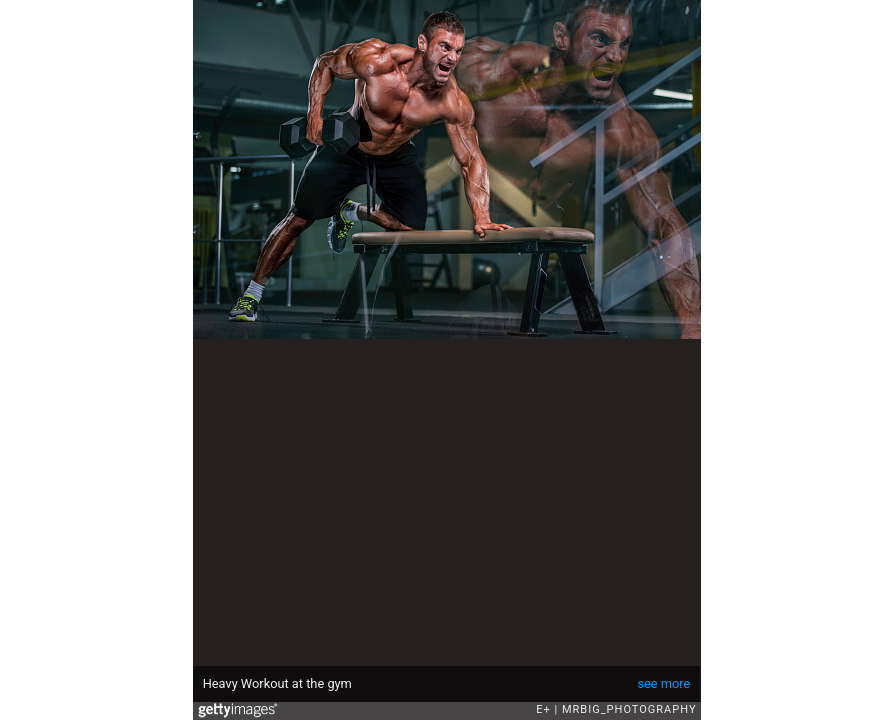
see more (663, 683)
